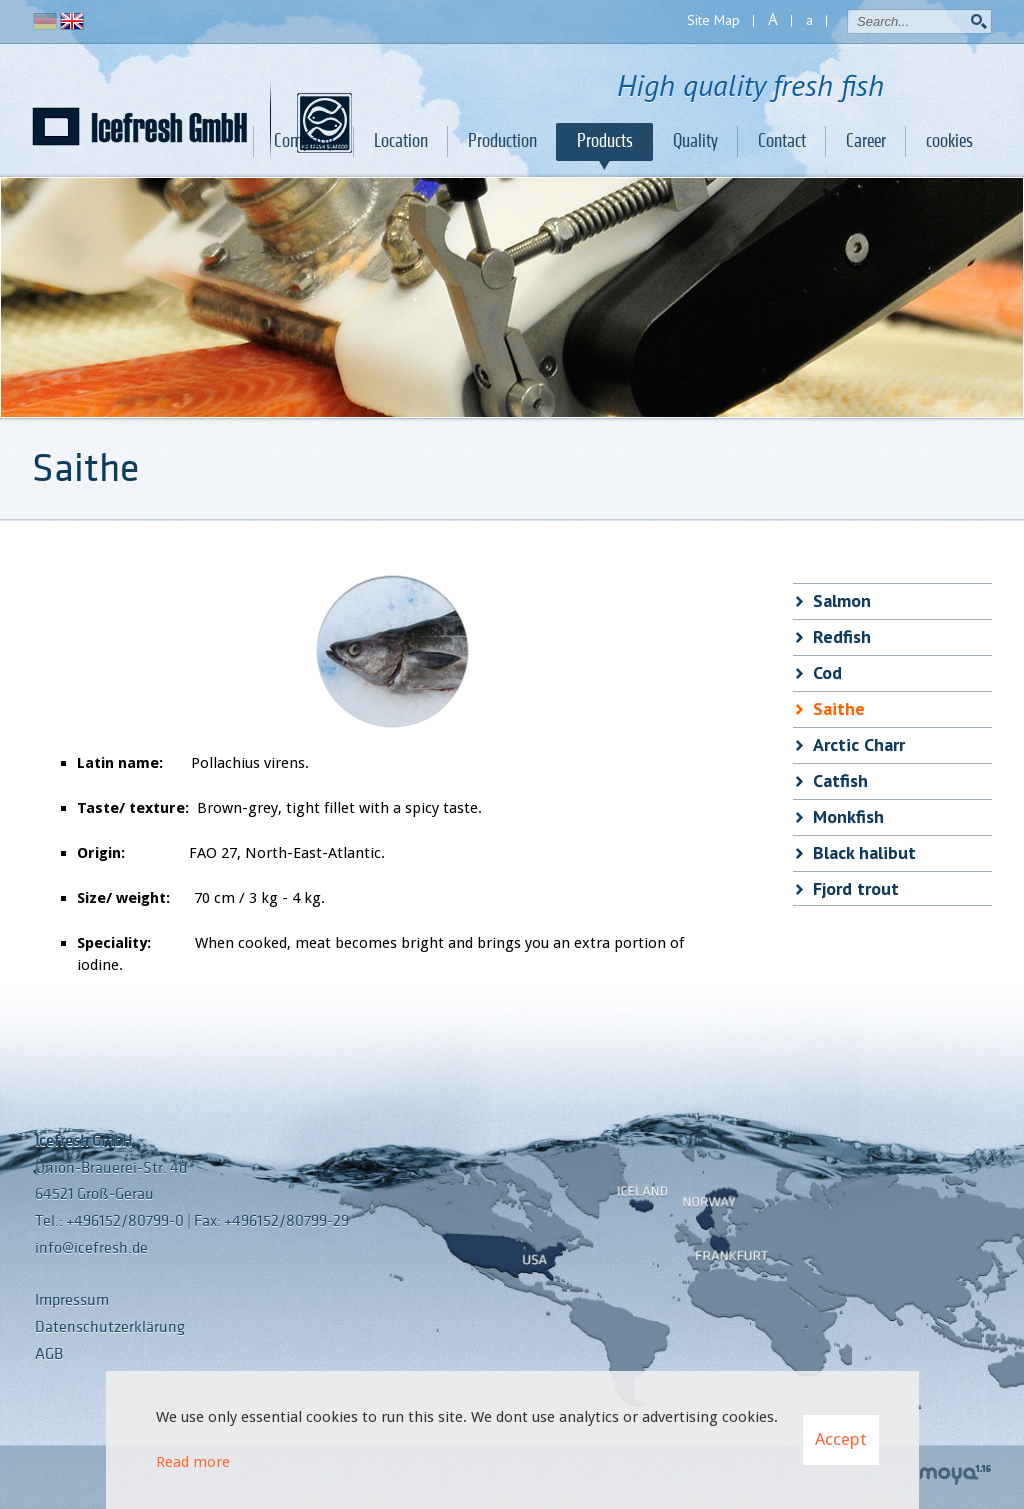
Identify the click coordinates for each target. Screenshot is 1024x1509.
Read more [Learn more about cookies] (193, 1462)
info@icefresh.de (91, 1248)
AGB (49, 1354)
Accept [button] (841, 1439)
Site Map (713, 20)
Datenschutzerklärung (110, 1327)
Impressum (72, 1300)
